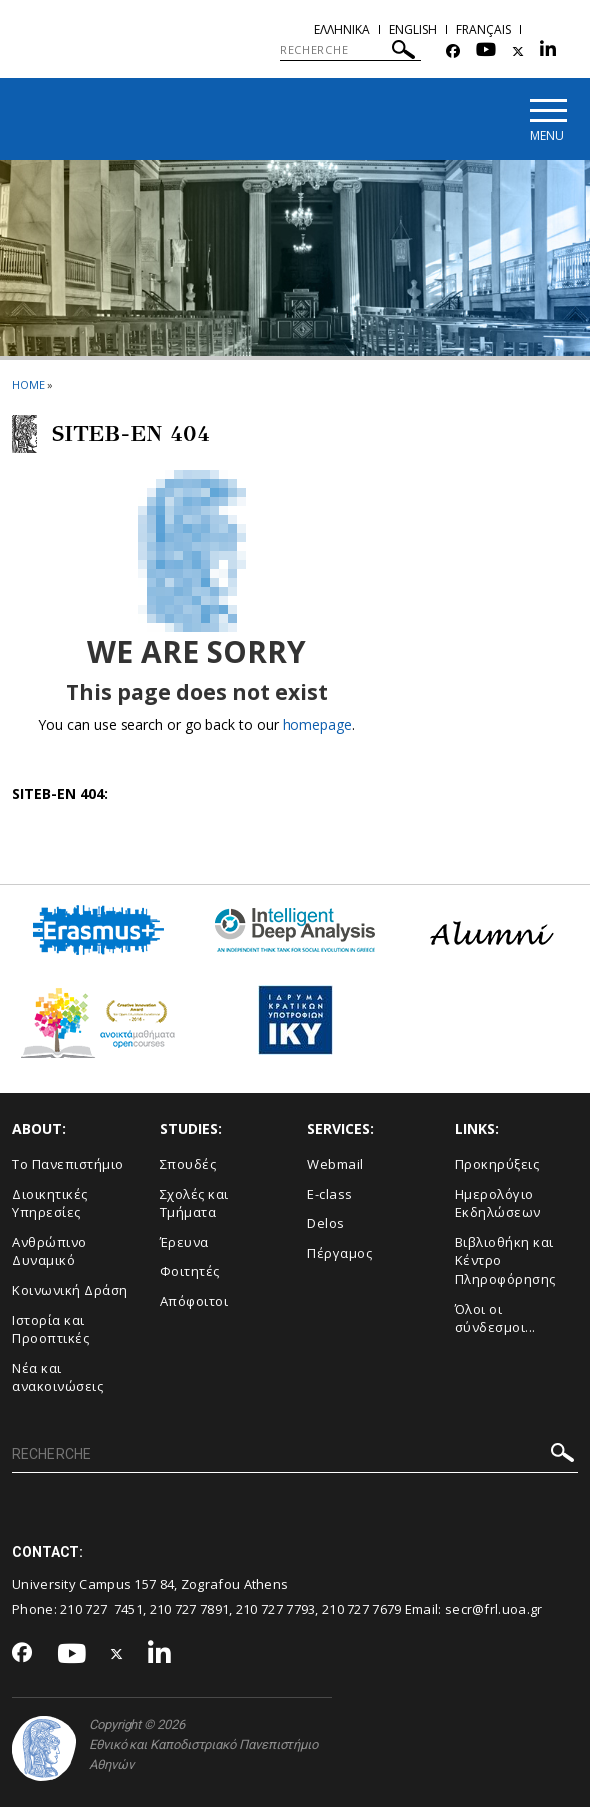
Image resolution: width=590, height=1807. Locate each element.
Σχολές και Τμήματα (194, 1204)
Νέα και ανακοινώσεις (57, 1378)
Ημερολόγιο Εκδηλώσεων (498, 1204)
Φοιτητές (190, 1272)
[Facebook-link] (453, 51)
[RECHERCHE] (350, 50)
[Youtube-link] (486, 51)
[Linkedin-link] (548, 51)
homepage (317, 725)
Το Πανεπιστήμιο (68, 1165)
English (413, 29)
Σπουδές (188, 1165)
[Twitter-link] (518, 51)
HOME (28, 385)
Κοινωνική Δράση (70, 1291)
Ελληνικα (342, 29)
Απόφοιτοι (194, 1302)
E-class (330, 1195)
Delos (326, 1224)
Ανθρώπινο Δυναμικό (49, 1252)
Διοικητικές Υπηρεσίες (50, 1204)
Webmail (335, 1165)
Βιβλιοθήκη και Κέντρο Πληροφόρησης (505, 1261)
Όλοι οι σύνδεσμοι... (495, 1318)
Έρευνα (184, 1243)
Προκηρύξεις (497, 1165)
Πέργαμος (339, 1254)
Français (483, 29)
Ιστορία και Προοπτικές (50, 1329)
